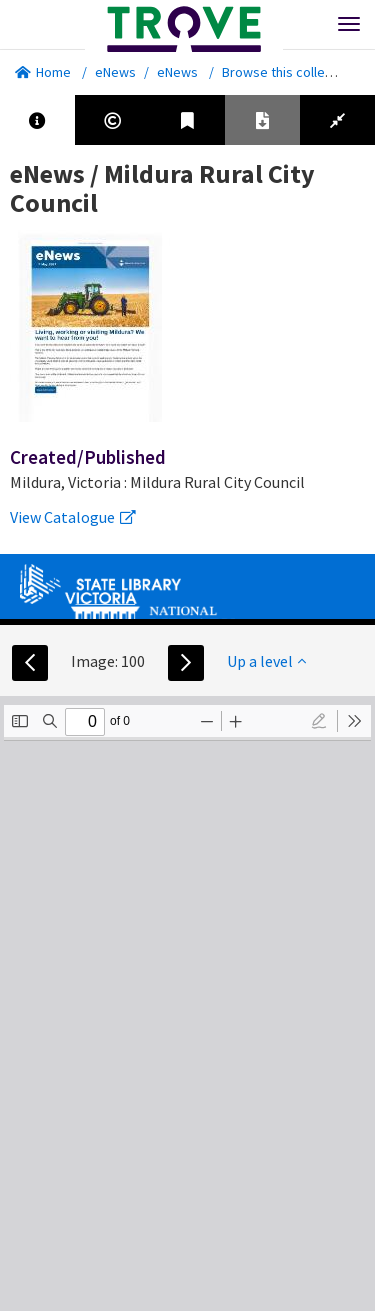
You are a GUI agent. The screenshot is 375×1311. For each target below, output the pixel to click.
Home (43, 72)
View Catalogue (73, 517)
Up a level (266, 661)
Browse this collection (295, 72)
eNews (115, 72)
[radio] (319, 721)
